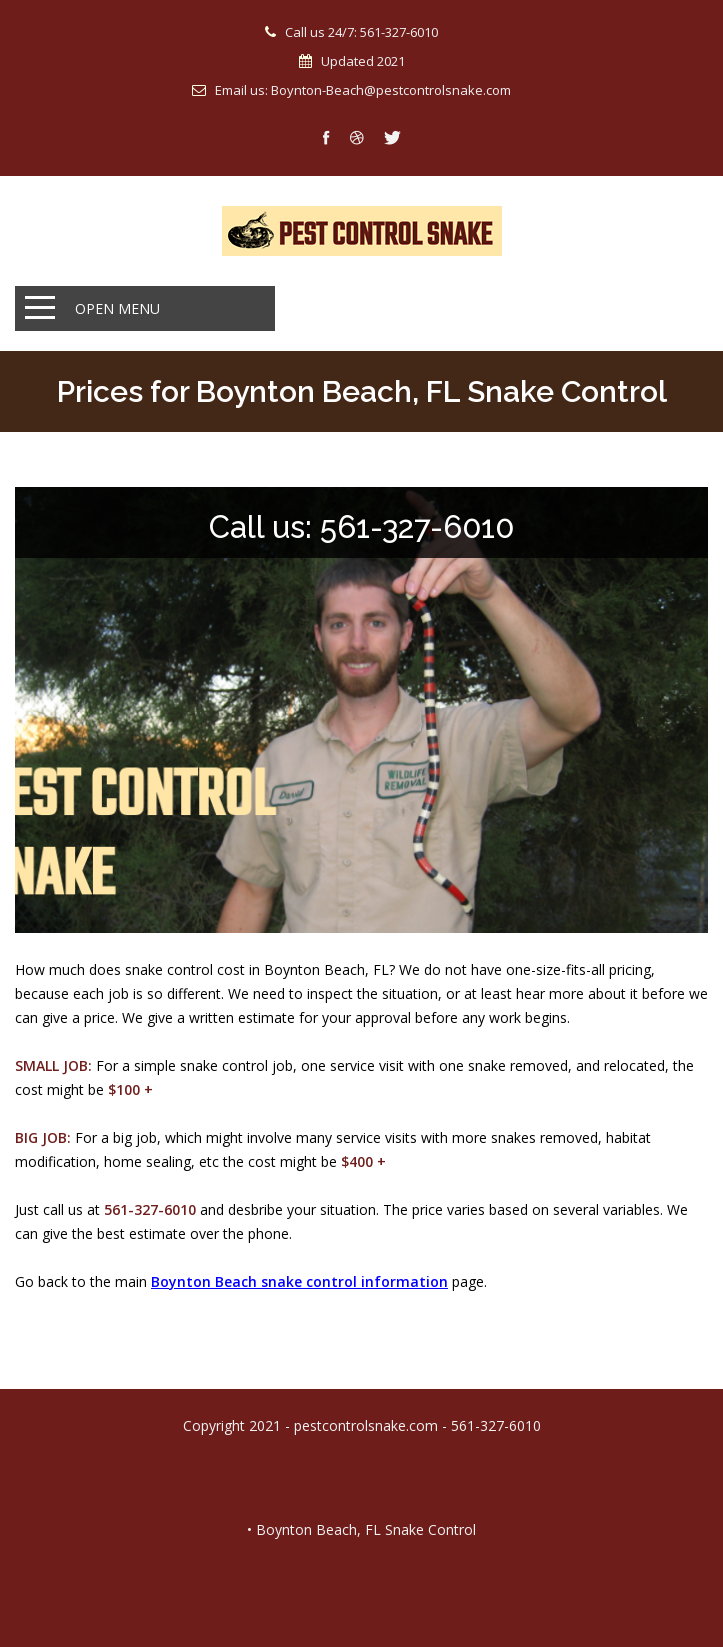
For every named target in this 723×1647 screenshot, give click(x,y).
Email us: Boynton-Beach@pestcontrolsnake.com (363, 90)
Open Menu (117, 308)
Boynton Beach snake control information (299, 1281)
